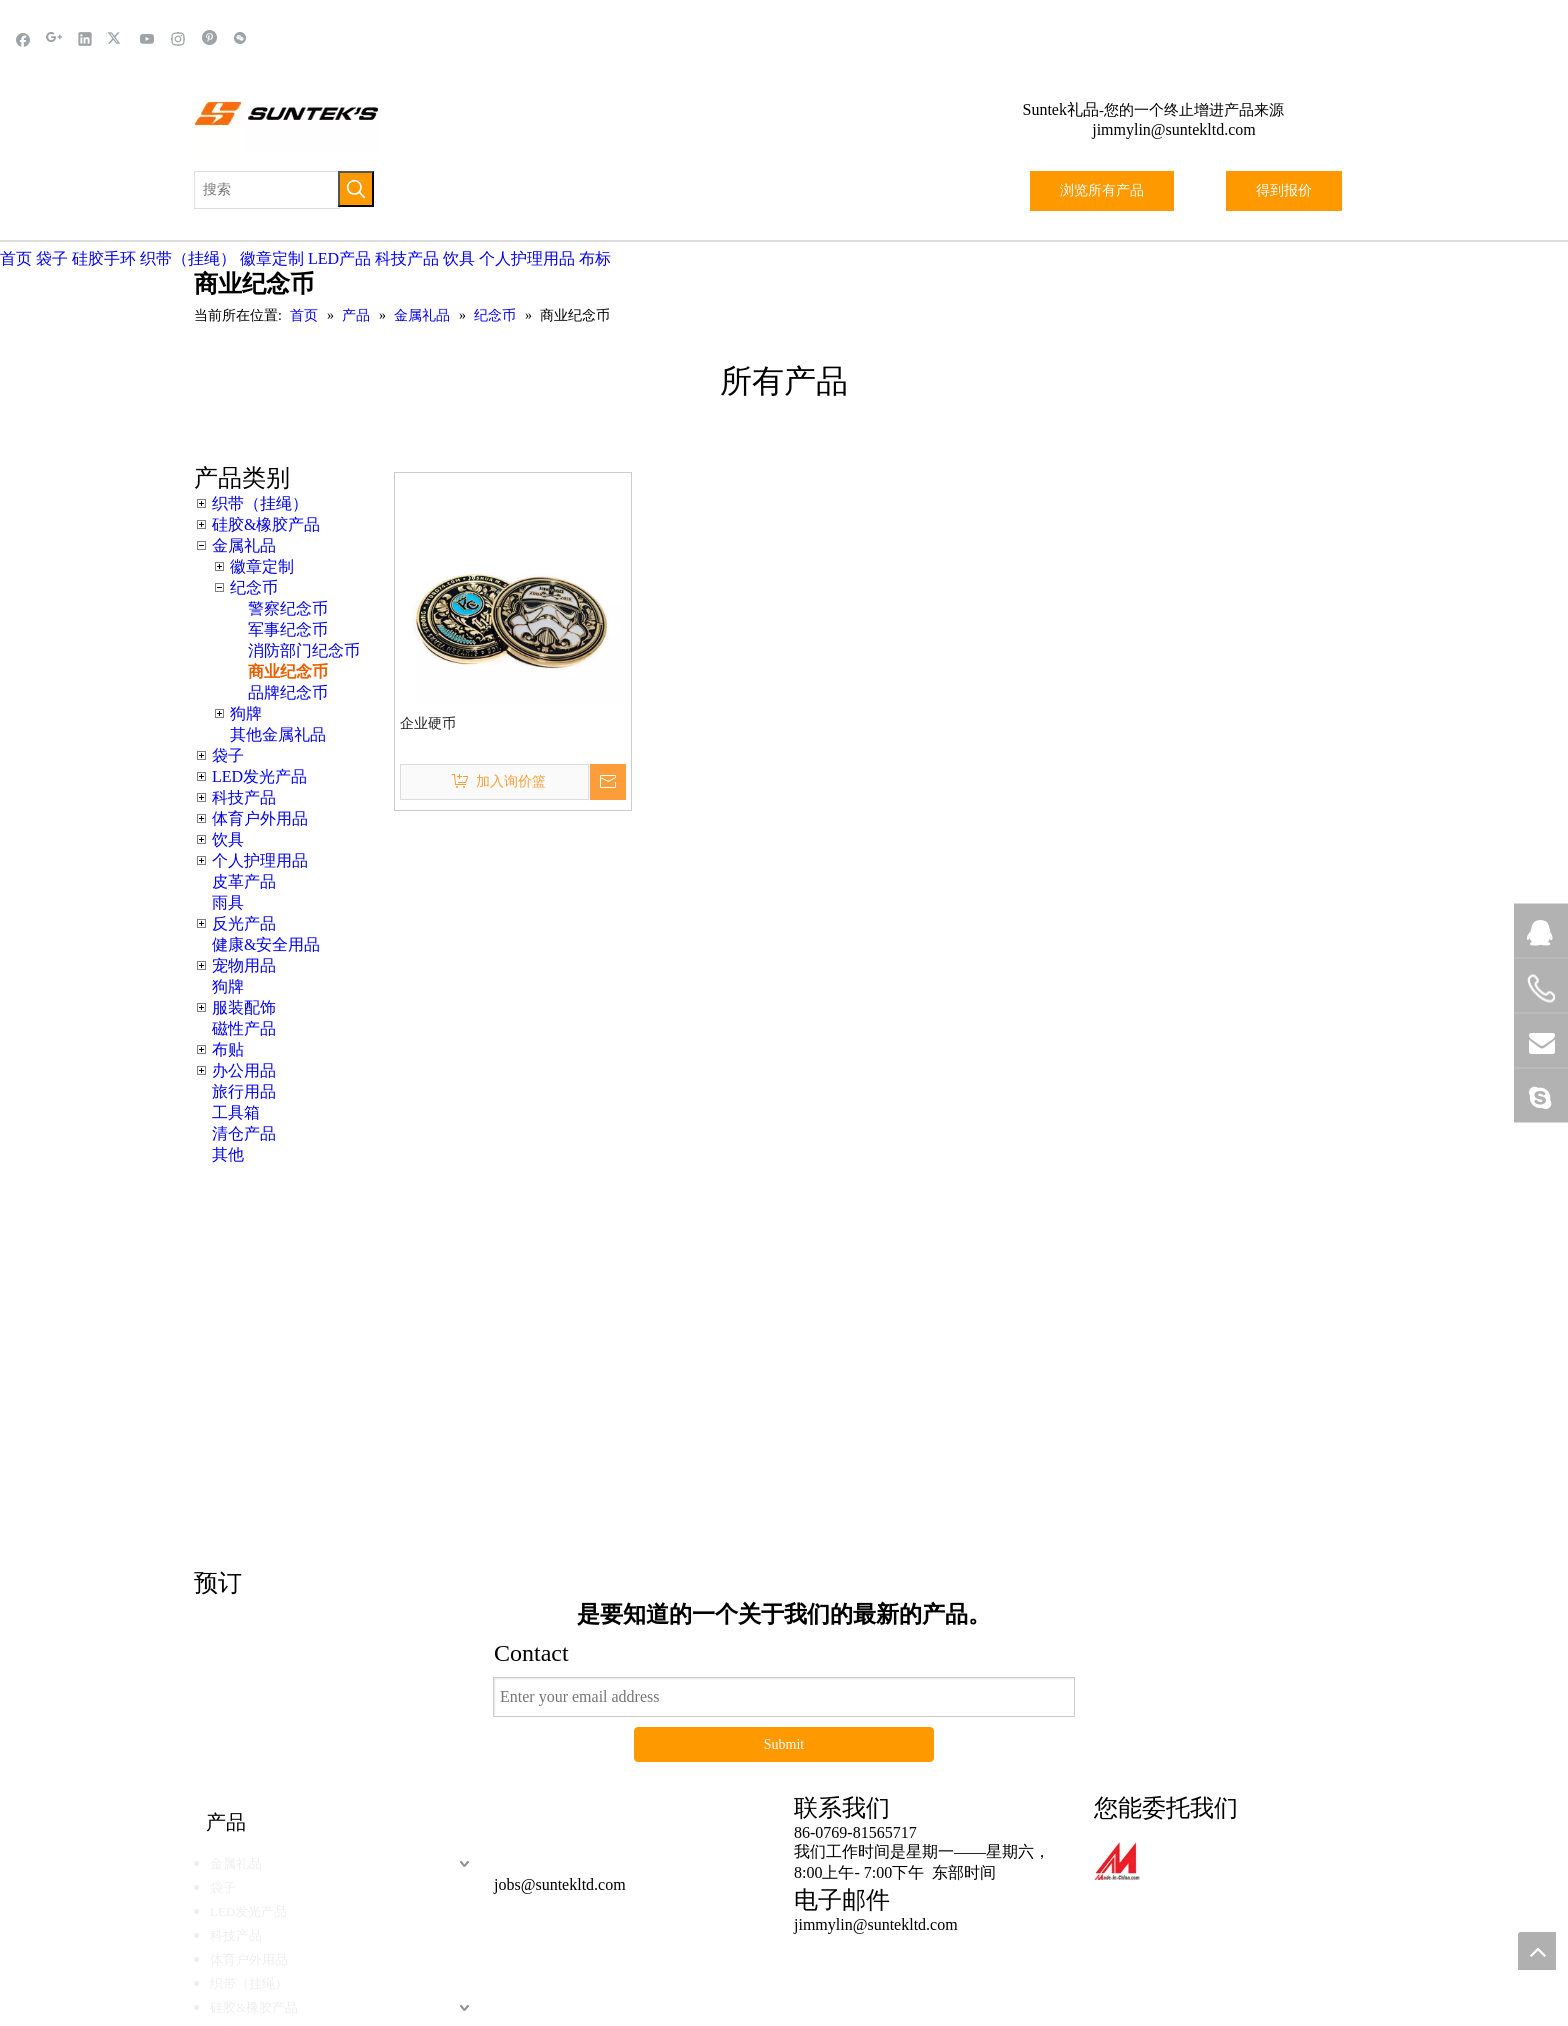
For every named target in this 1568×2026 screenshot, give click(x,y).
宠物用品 (244, 965)
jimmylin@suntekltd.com (1174, 129)
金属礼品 (244, 545)
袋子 (52, 258)
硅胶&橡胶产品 (266, 524)
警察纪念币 (288, 608)
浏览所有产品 (1102, 190)
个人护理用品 (527, 258)
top (1537, 1951)
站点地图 (925, 1845)
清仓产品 (244, 1133)
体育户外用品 (260, 818)
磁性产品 (244, 1028)
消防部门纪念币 (304, 650)
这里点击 (1084, 1234)
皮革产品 (244, 881)
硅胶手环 (104, 258)
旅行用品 (244, 1091)
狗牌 (246, 713)
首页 (16, 258)
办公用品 (244, 1070)
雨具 (228, 902)
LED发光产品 (259, 776)
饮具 (459, 258)
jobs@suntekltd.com (560, 1656)
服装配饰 (244, 1007)
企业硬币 (428, 723)
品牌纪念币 (288, 692)
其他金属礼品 (278, 734)
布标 (595, 258)
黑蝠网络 (847, 1845)
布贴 (228, 1049)
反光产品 (244, 923)
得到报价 (1284, 190)
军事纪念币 (288, 629)
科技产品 (407, 258)
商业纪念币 (288, 671)
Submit (784, 1516)
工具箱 (236, 1112)
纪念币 (254, 587)
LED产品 (339, 258)
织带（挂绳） (188, 258)
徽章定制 (272, 258)
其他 (228, 1154)
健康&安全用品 (266, 944)
